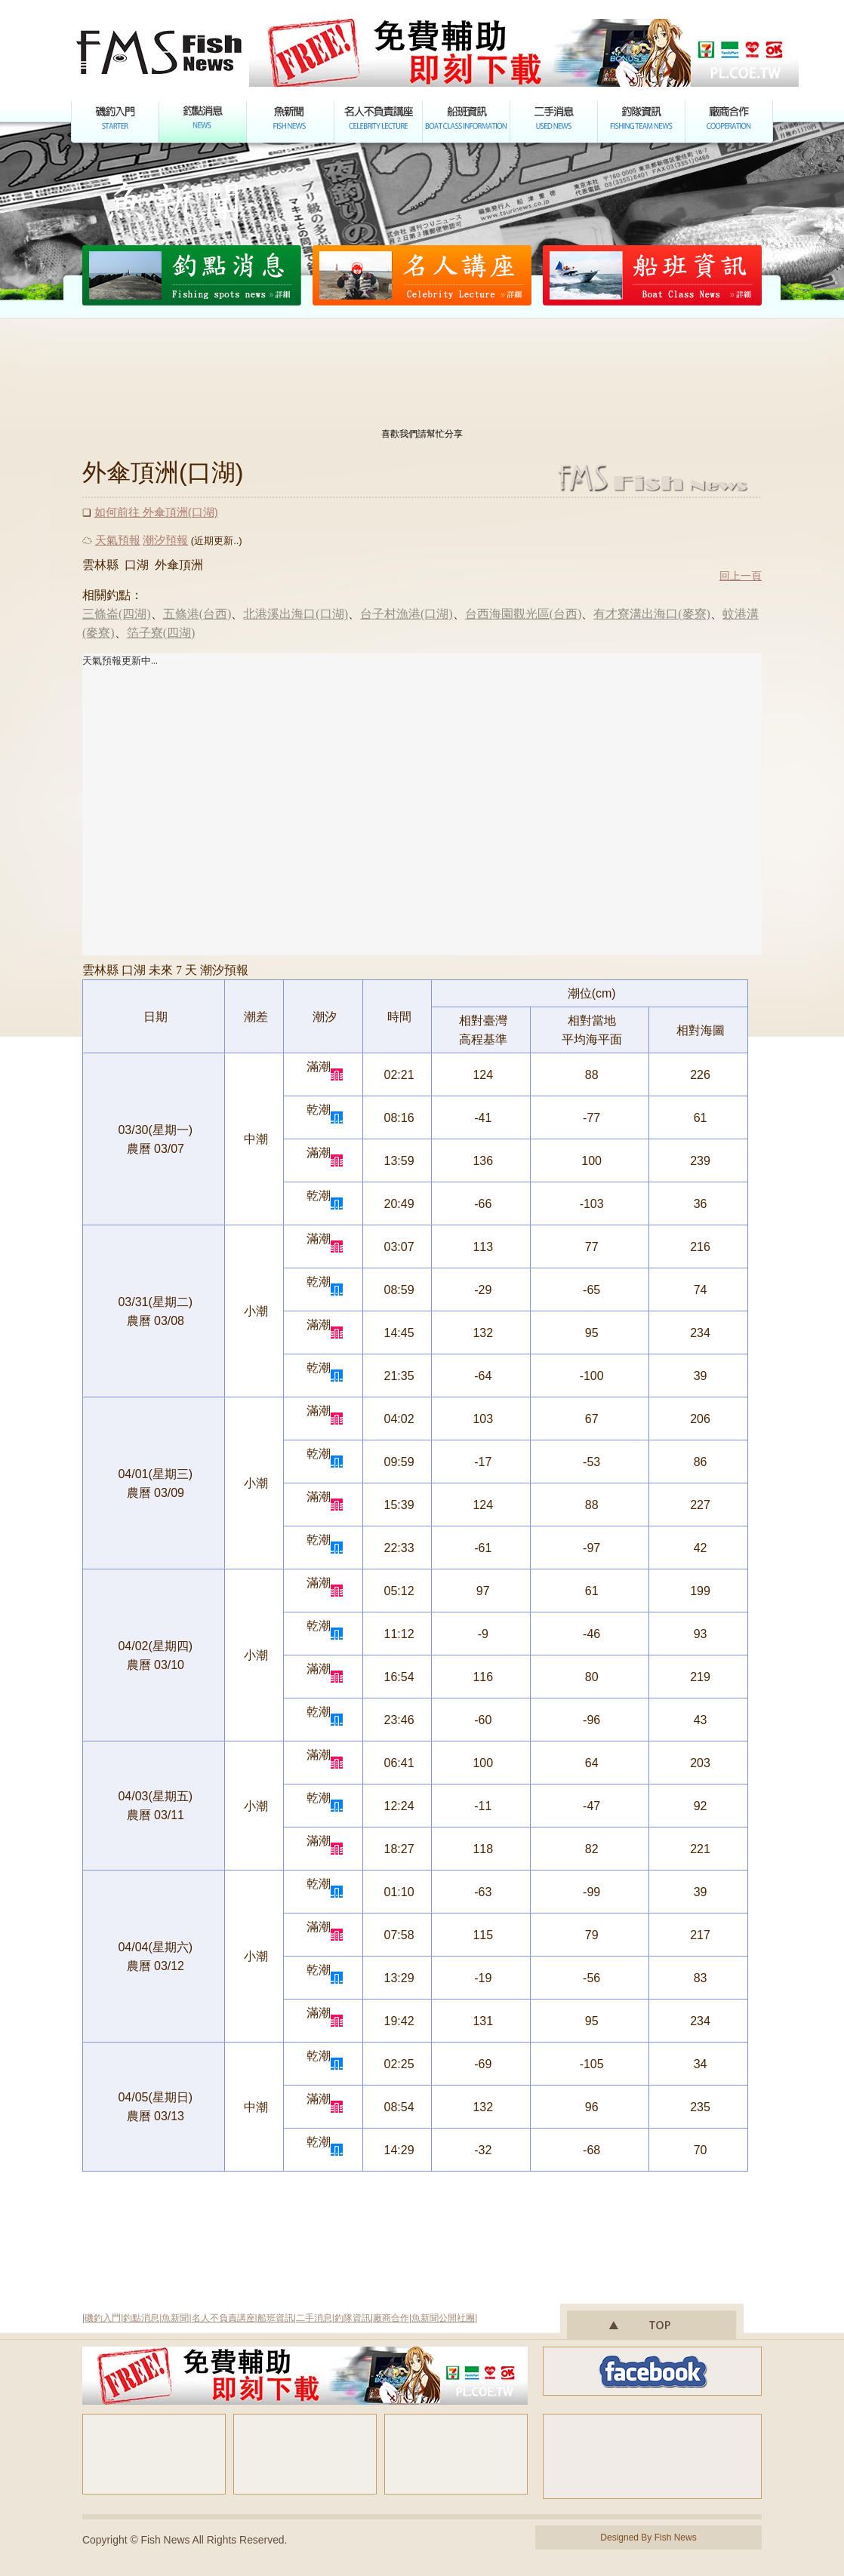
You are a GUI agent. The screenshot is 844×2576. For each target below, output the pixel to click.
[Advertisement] (422, 376)
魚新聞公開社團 (443, 2318)
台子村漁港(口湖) (406, 613)
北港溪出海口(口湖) (295, 613)
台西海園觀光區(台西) (523, 613)
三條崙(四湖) (116, 613)
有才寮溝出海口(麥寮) (651, 613)
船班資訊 (275, 2318)
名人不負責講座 (223, 2318)
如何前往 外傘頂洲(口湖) (156, 512)
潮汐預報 (165, 539)
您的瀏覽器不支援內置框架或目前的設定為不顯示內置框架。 (422, 804)
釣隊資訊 (352, 2318)
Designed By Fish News (648, 2537)
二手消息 (314, 2318)
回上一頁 (740, 576)
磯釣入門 (103, 2318)
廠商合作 (391, 2318)
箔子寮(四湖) (161, 632)
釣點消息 (141, 2318)
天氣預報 (117, 539)
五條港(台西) (197, 613)
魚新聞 (175, 2318)
